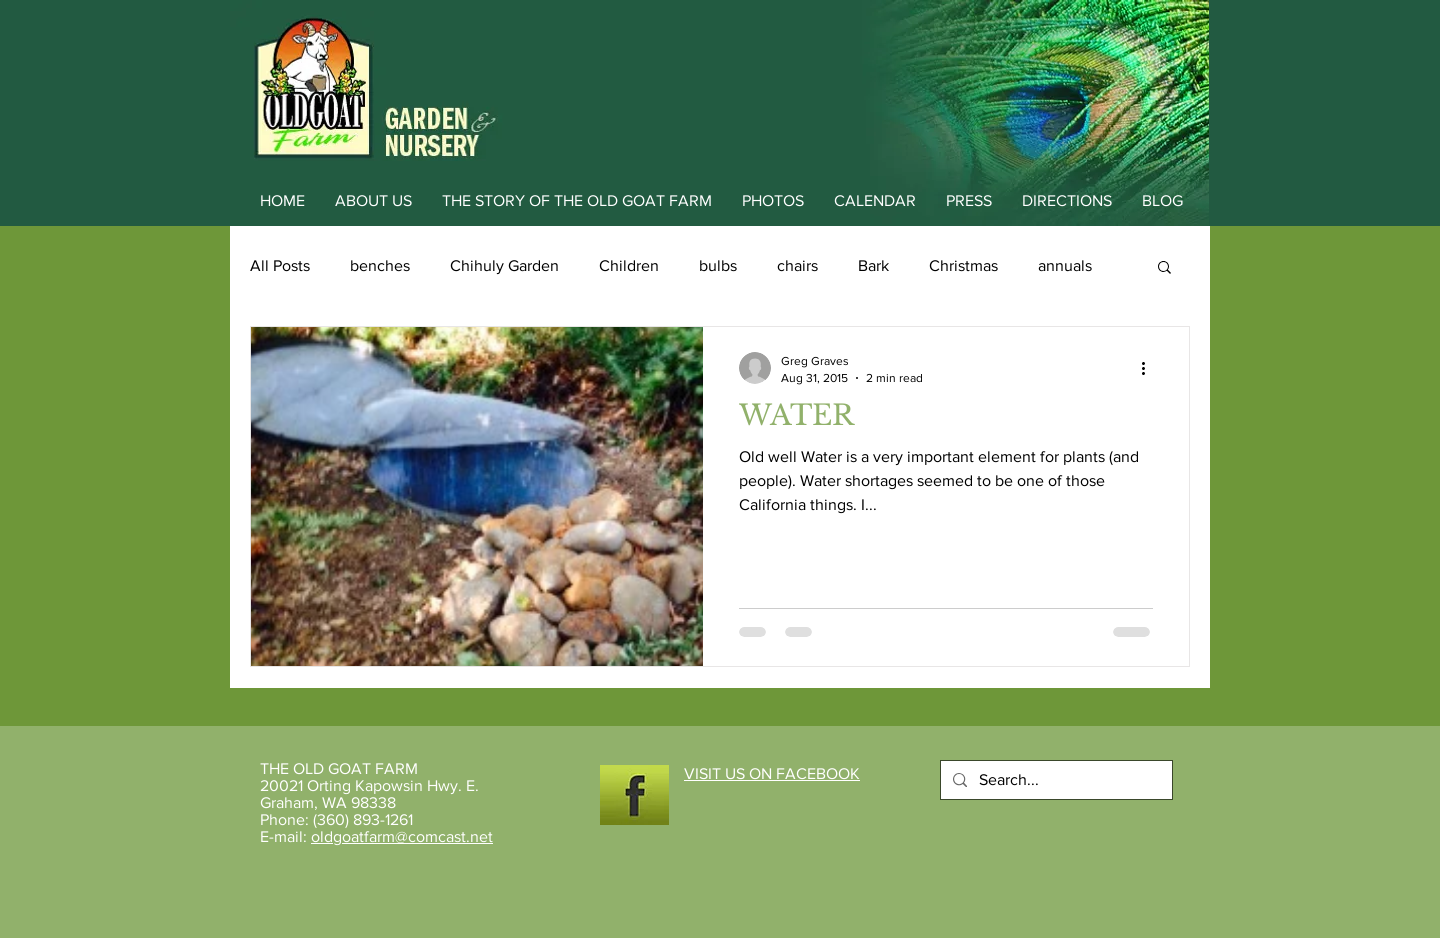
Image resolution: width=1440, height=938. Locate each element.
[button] (1164, 268)
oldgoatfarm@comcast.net (402, 836)
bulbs (718, 265)
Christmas (963, 265)
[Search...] (1054, 780)
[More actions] (1150, 368)
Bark (873, 265)
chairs (797, 265)
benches (380, 265)
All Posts (280, 265)
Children (629, 265)
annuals (1065, 265)
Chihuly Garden (504, 265)
